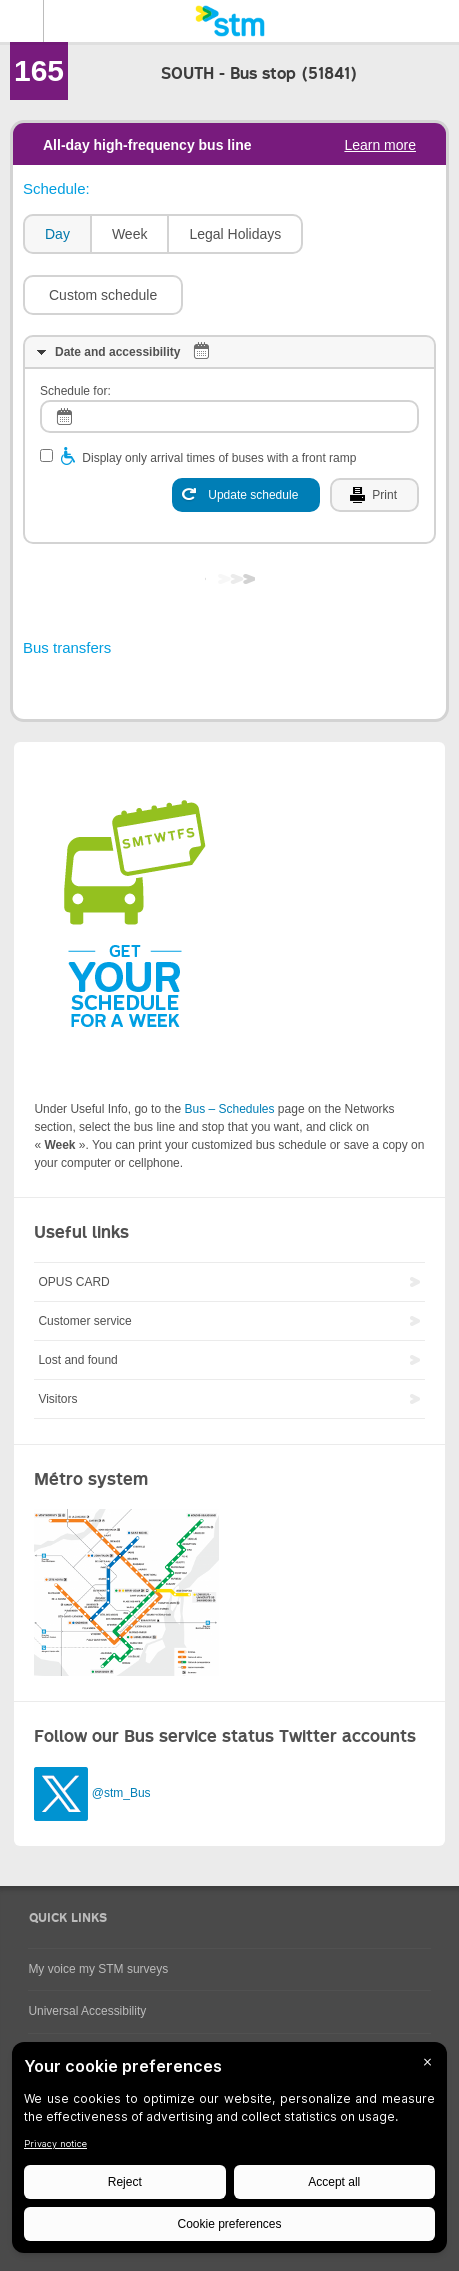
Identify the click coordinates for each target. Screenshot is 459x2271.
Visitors (57, 1399)
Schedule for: (75, 391)
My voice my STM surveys (98, 1969)
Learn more (380, 145)
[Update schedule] (246, 495)
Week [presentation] (130, 234)
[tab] (56, 234)
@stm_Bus (121, 1793)
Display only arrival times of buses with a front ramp (219, 458)
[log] (229, 416)
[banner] (229, 21)
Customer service (84, 1321)
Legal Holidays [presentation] (235, 234)
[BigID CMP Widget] (229, 2152)
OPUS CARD (73, 1282)
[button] (103, 295)
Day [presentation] (57, 234)
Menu (22, 21)
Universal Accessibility (87, 2011)
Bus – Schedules (229, 1109)
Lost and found (77, 1360)
